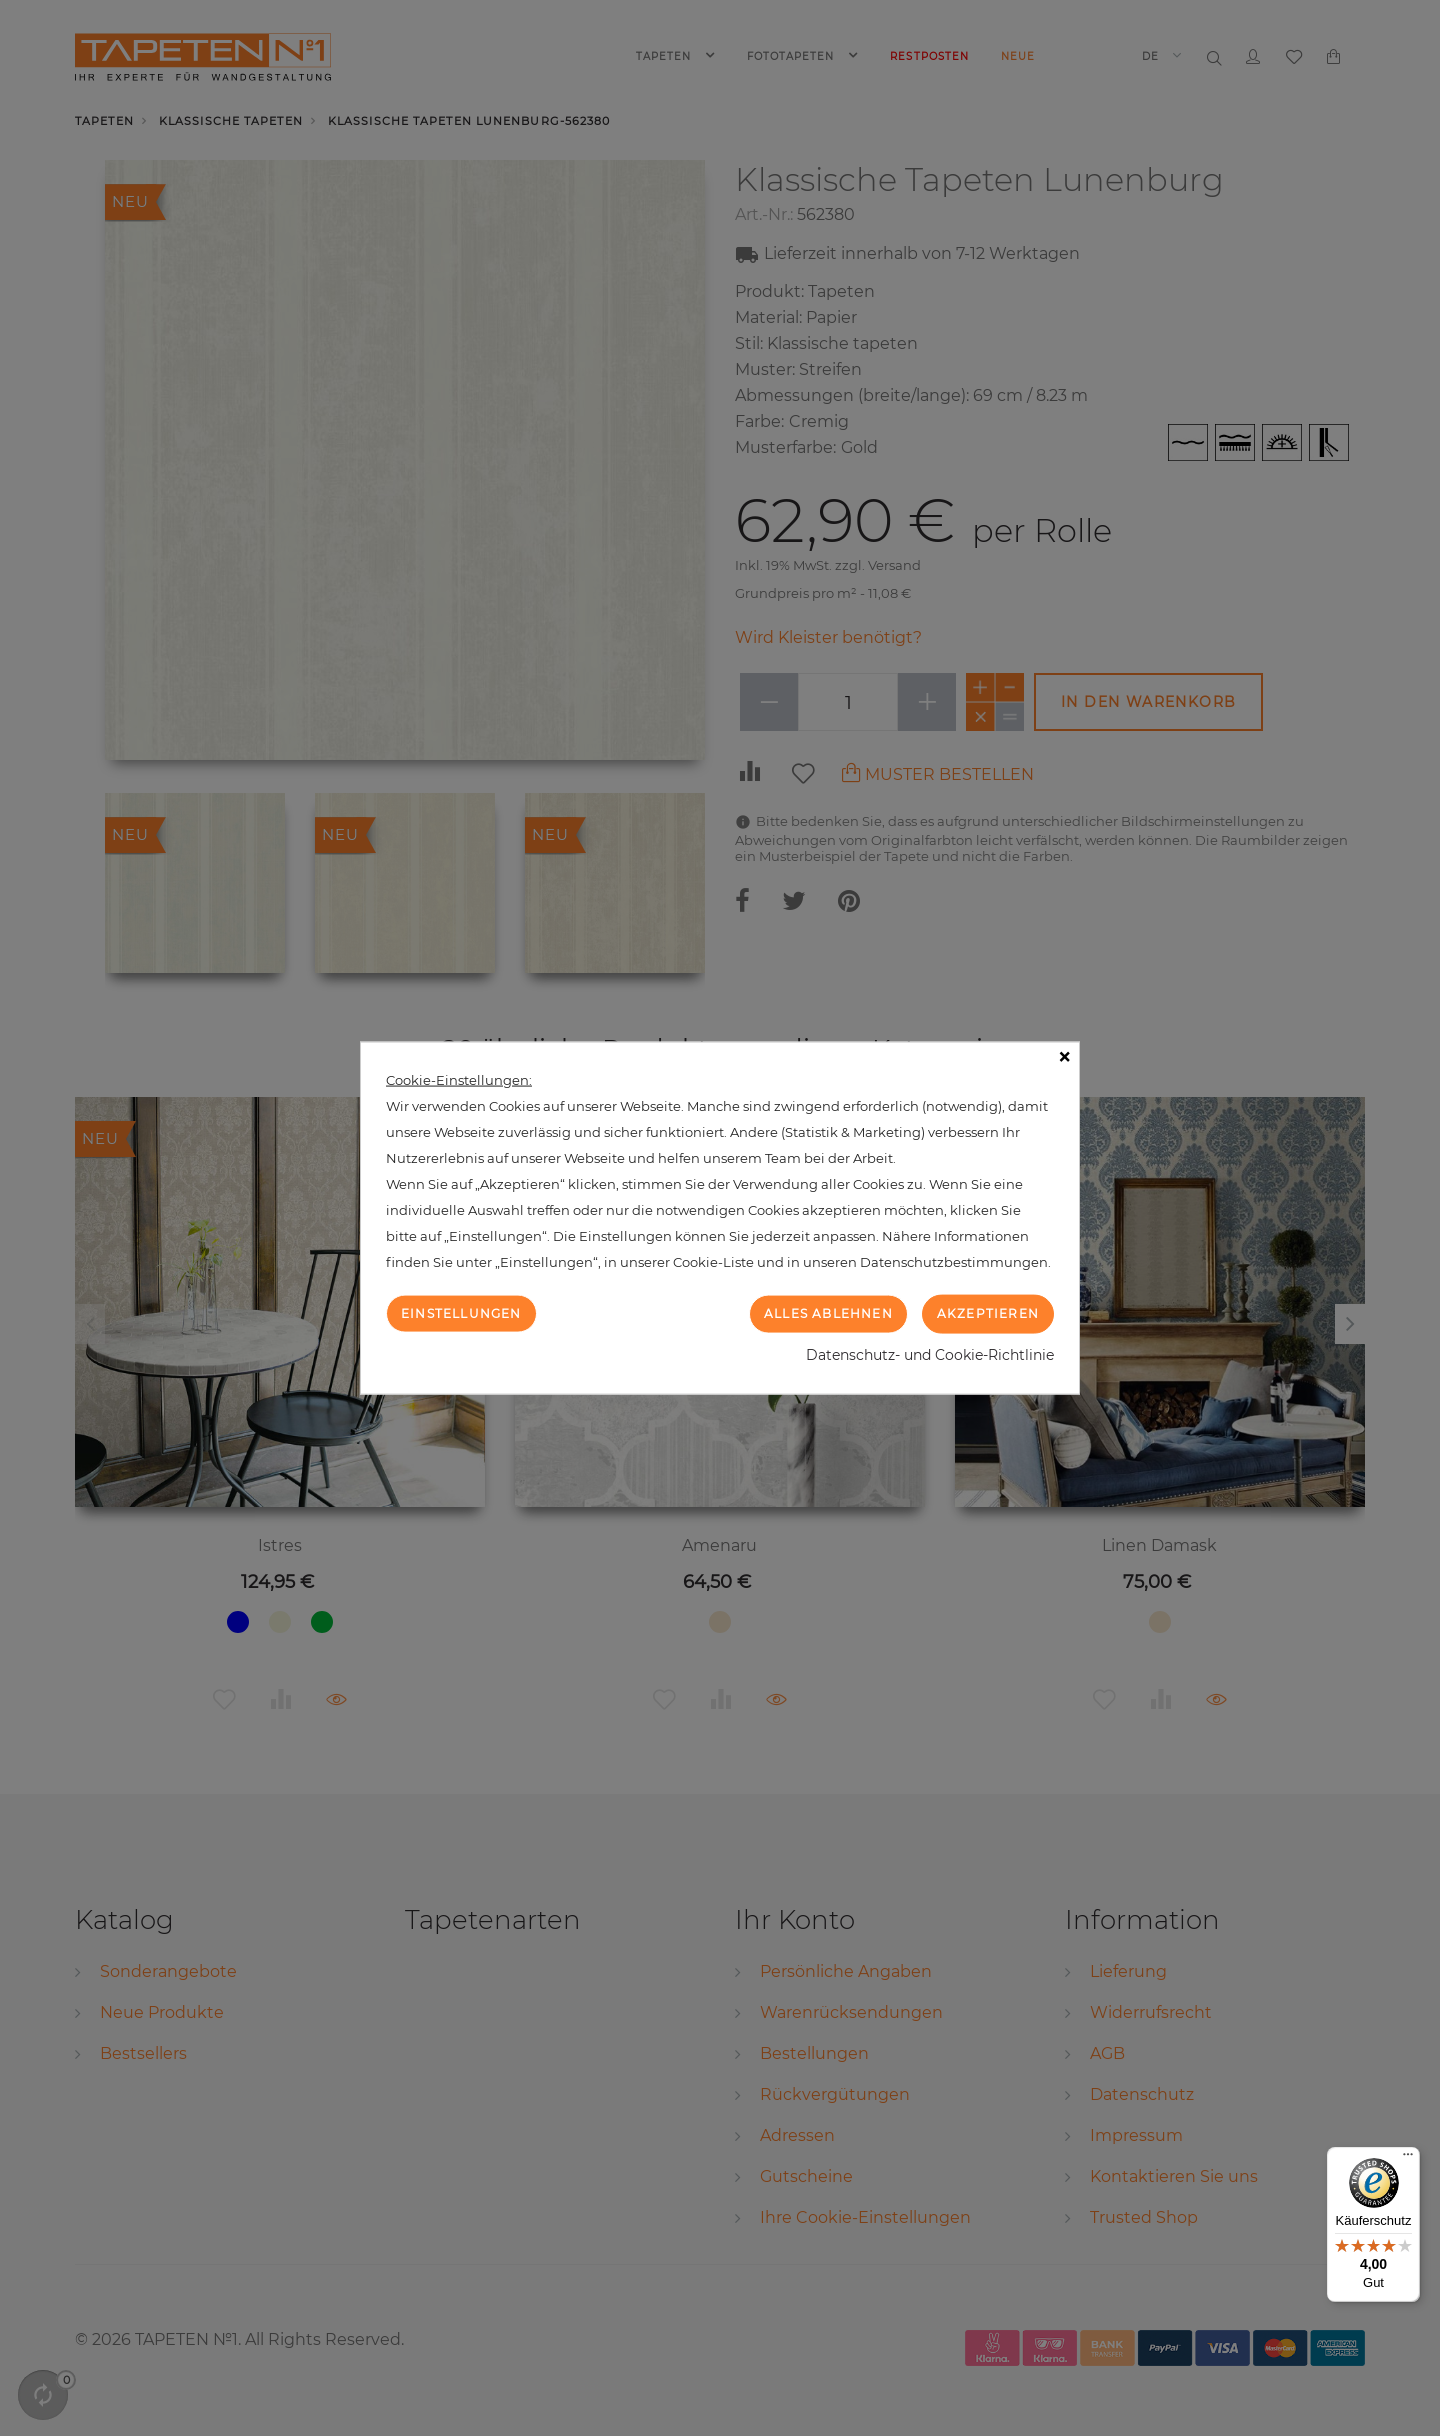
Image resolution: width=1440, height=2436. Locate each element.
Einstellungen (461, 1313)
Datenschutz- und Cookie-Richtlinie (930, 1354)
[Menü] (1408, 2159)
